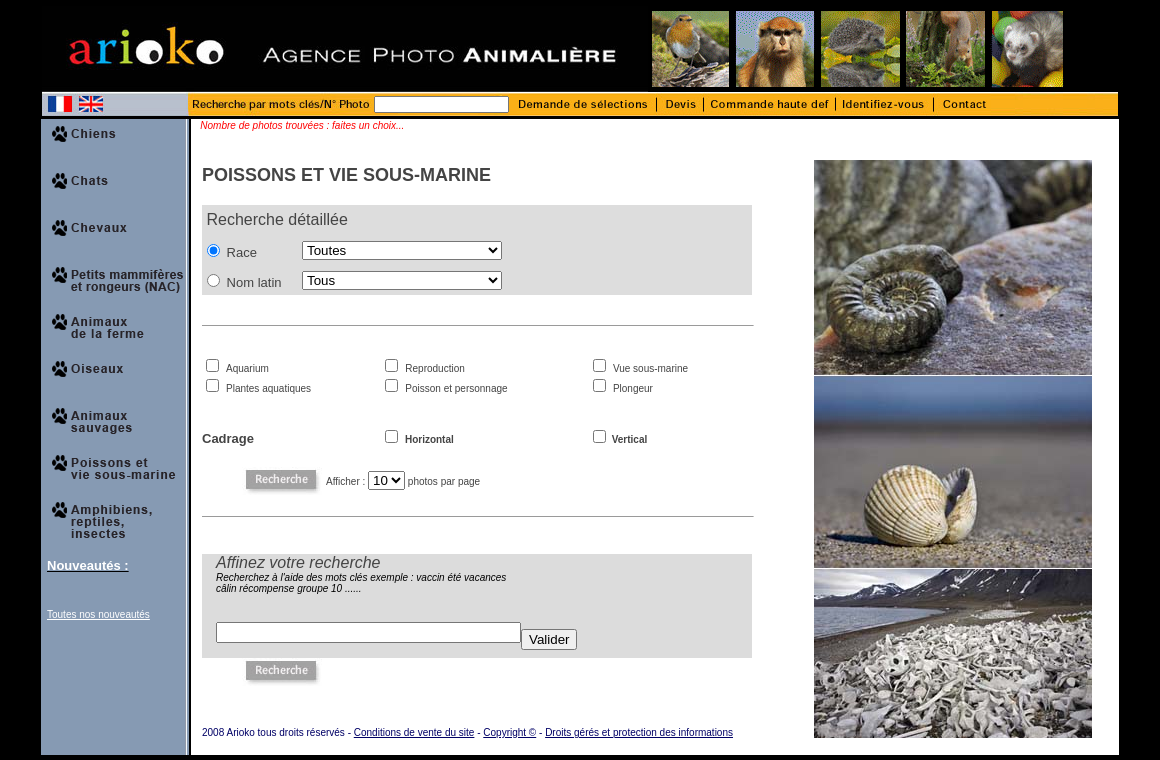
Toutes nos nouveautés (98, 614)
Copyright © (509, 732)
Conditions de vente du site (414, 732)
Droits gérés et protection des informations (639, 732)
